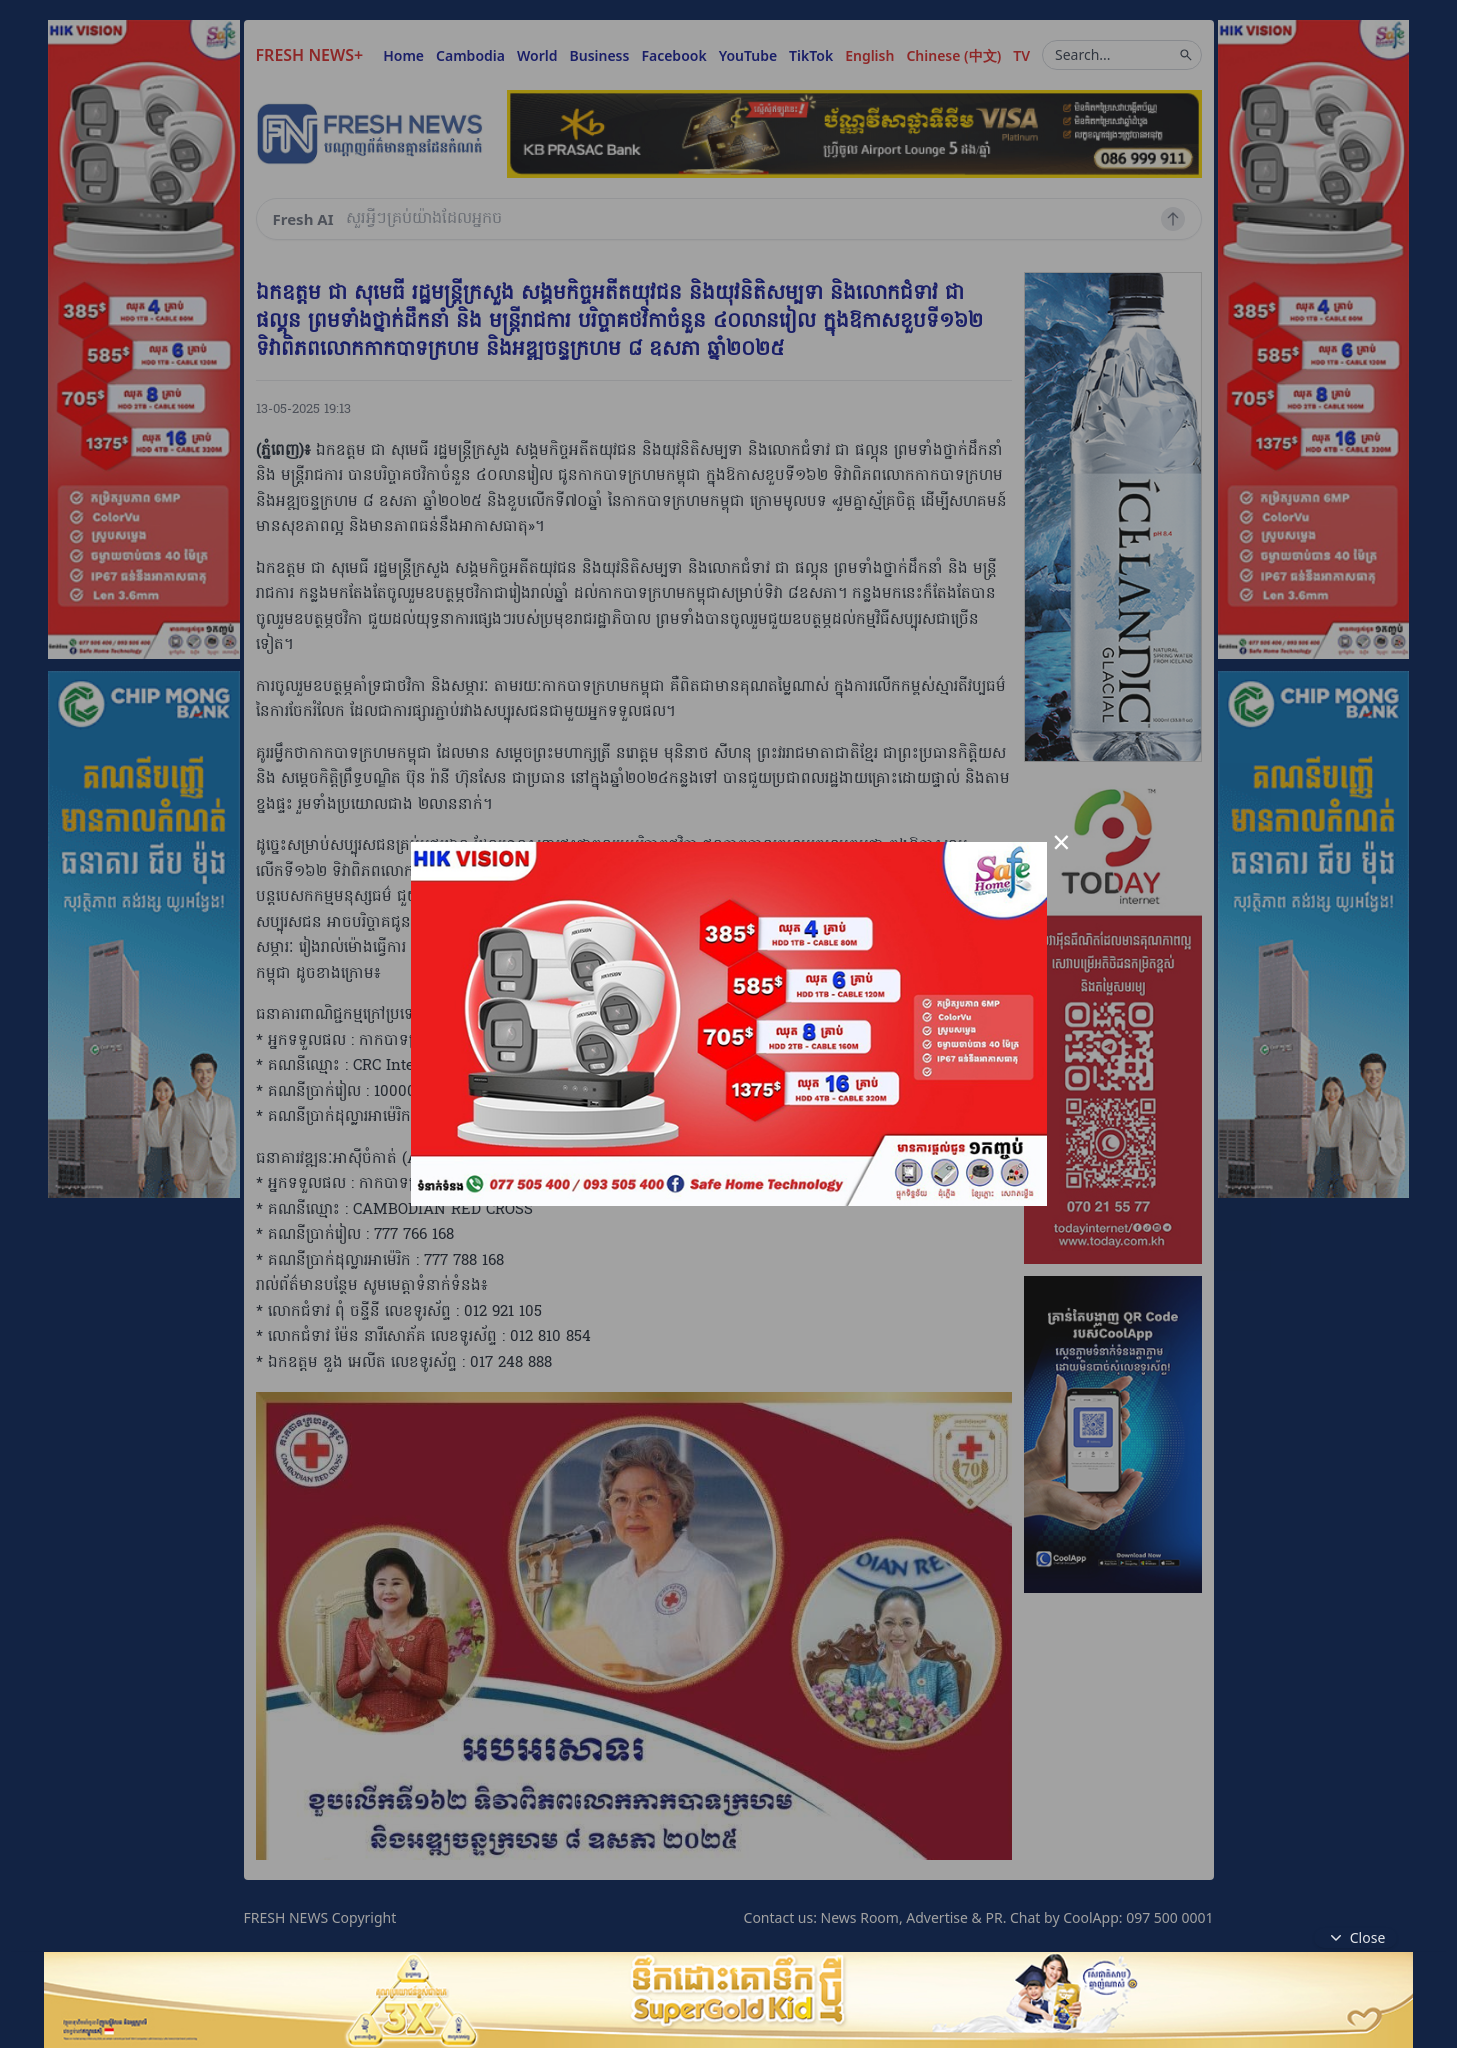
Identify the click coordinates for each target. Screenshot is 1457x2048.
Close (1356, 1938)
